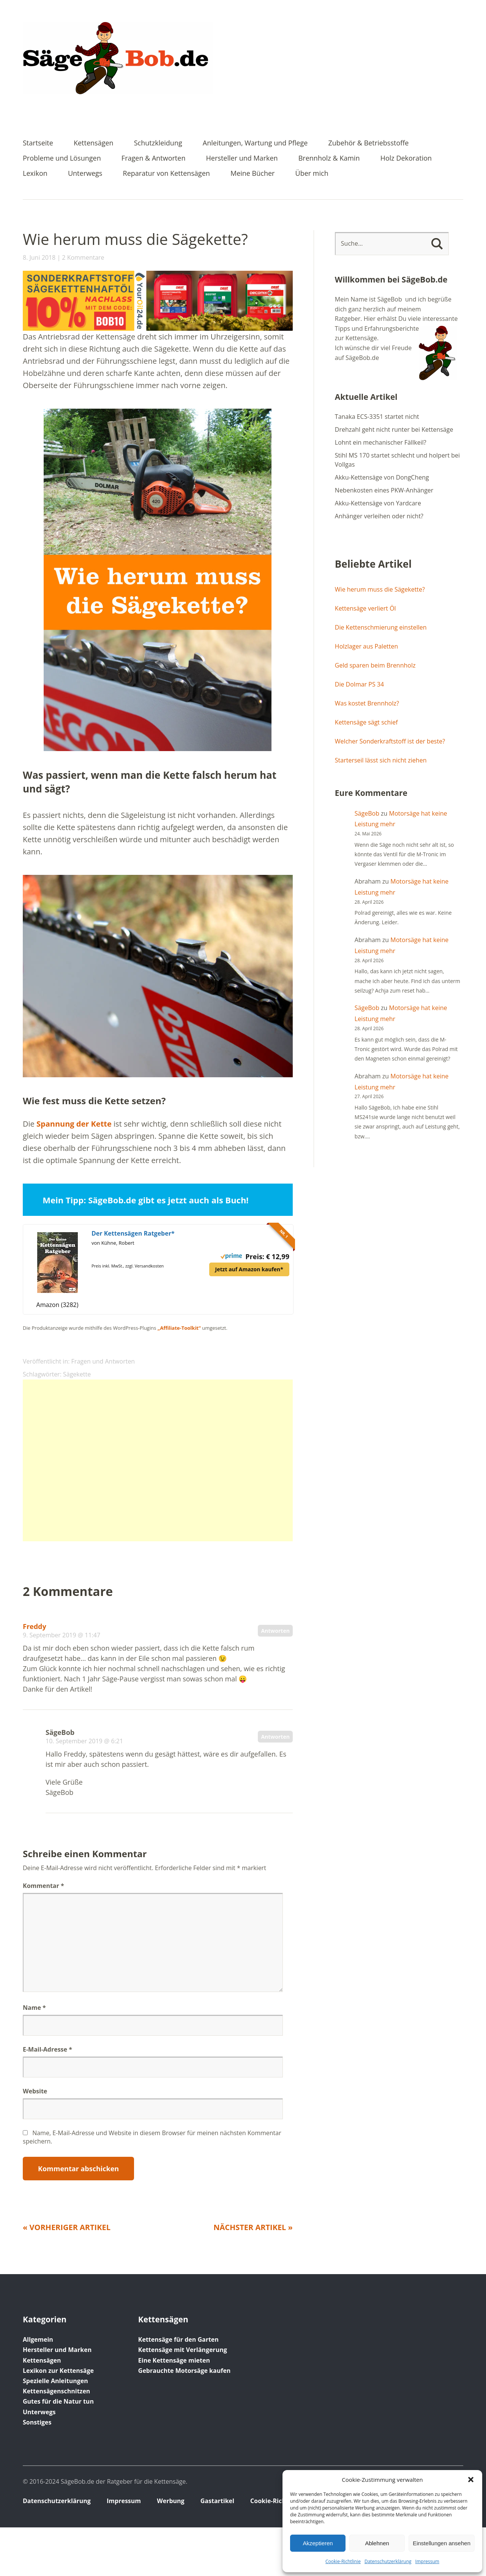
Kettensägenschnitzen (56, 2391)
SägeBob (367, 813)
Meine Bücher (252, 174)
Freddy (34, 1626)
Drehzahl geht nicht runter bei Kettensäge (394, 429)
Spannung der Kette (74, 1124)
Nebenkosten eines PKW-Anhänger (384, 490)
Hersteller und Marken (242, 159)
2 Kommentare (83, 257)
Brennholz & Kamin (329, 159)
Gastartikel (217, 2501)
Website (35, 2091)
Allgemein (38, 2339)
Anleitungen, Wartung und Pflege (255, 143)
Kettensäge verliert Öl (365, 608)
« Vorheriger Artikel (66, 2227)
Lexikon (35, 174)
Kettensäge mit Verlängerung (182, 2350)
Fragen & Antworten (154, 159)
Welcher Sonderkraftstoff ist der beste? (390, 741)
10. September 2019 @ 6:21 (84, 1741)
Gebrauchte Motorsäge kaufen (184, 2370)
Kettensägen (94, 143)
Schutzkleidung (158, 143)
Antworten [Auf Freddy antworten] (275, 1630)
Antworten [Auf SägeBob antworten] (275, 1736)
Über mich (311, 174)
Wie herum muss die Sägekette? (380, 589)
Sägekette (77, 1374)
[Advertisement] (158, 1460)
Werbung (170, 2501)
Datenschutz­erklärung (388, 2561)
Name (34, 2007)
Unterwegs (85, 174)
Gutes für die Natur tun (58, 2401)
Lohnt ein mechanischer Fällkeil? (380, 442)
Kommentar (43, 1885)
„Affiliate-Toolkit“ (179, 1327)
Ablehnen (377, 2543)
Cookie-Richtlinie (343, 2561)
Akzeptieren (318, 2543)
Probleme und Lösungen (62, 159)
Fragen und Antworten (103, 1361)
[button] (471, 2479)
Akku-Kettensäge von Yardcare (378, 503)
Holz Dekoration (406, 159)
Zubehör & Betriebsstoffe (368, 143)
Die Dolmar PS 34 (359, 684)
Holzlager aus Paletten (366, 646)
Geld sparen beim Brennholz (375, 665)
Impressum (427, 2561)
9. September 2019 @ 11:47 (61, 1635)
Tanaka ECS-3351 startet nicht (377, 416)
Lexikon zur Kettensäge (58, 2370)
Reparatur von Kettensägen (166, 174)
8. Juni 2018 (39, 257)
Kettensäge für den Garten (178, 2339)
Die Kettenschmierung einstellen (381, 627)
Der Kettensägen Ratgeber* (133, 1233)
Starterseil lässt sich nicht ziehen (381, 760)
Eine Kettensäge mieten (174, 2360)
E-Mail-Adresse (47, 2049)
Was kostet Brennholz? (367, 703)
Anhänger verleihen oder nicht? (379, 516)
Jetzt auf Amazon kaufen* (249, 1269)
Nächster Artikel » (253, 2227)
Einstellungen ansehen (441, 2543)
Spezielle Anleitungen (55, 2381)
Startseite (38, 143)
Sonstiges (37, 2422)
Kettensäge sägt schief (366, 722)
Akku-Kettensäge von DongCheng (382, 477)
